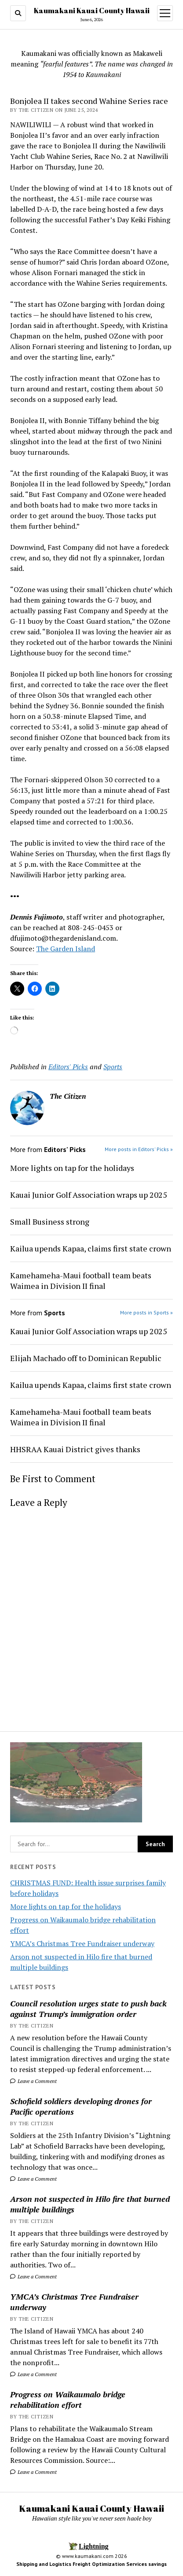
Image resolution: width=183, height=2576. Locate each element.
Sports (112, 1066)
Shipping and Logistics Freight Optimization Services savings (91, 2564)
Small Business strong (49, 1221)
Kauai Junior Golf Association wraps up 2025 (88, 1194)
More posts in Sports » (146, 1312)
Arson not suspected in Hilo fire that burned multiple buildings (90, 2204)
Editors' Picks (68, 1066)
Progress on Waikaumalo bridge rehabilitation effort (67, 2399)
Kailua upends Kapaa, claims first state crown (90, 1248)
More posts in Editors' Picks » (139, 1149)
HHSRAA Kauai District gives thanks (75, 1449)
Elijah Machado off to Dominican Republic (85, 1358)
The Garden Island (65, 948)
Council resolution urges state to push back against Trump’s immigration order (88, 2008)
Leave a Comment (33, 2081)
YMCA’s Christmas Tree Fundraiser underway (82, 1943)
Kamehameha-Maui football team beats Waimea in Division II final (80, 1280)
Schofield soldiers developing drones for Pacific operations (81, 2106)
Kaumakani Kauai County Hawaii (92, 10)
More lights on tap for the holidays (65, 1906)
